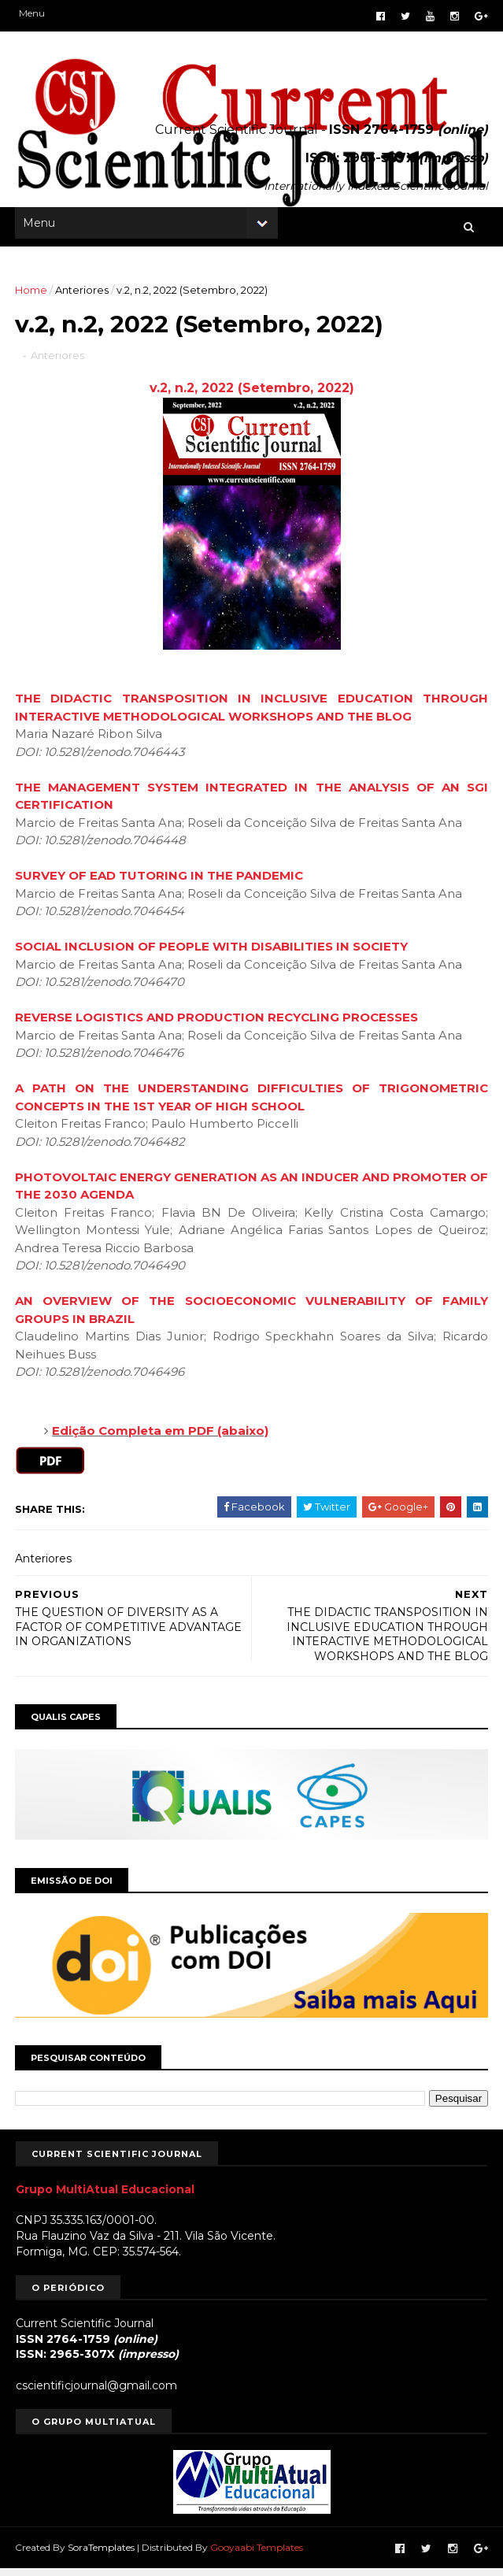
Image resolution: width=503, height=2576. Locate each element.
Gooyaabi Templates (257, 2555)
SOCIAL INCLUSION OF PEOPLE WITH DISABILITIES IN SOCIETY (212, 954)
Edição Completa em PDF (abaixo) (162, 1439)
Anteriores (82, 295)
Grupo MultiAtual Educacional (105, 2197)
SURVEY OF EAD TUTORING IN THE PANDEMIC (160, 884)
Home (32, 295)
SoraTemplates (101, 2555)
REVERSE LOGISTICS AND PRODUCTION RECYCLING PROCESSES (217, 1025)
